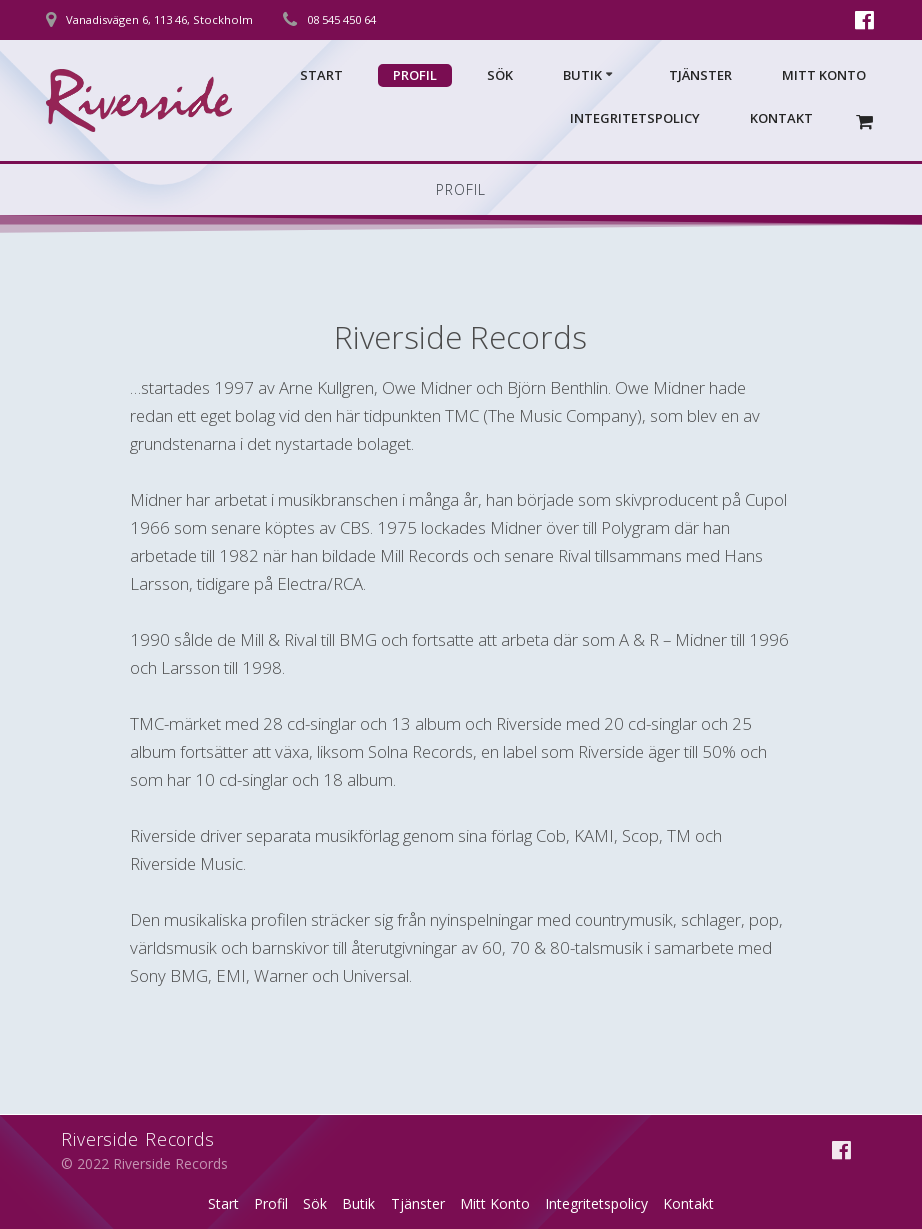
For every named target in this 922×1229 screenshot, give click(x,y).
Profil (415, 75)
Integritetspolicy (635, 118)
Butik (582, 75)
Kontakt (781, 118)
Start (321, 75)
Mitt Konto (824, 75)
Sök (500, 75)
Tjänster (700, 75)
